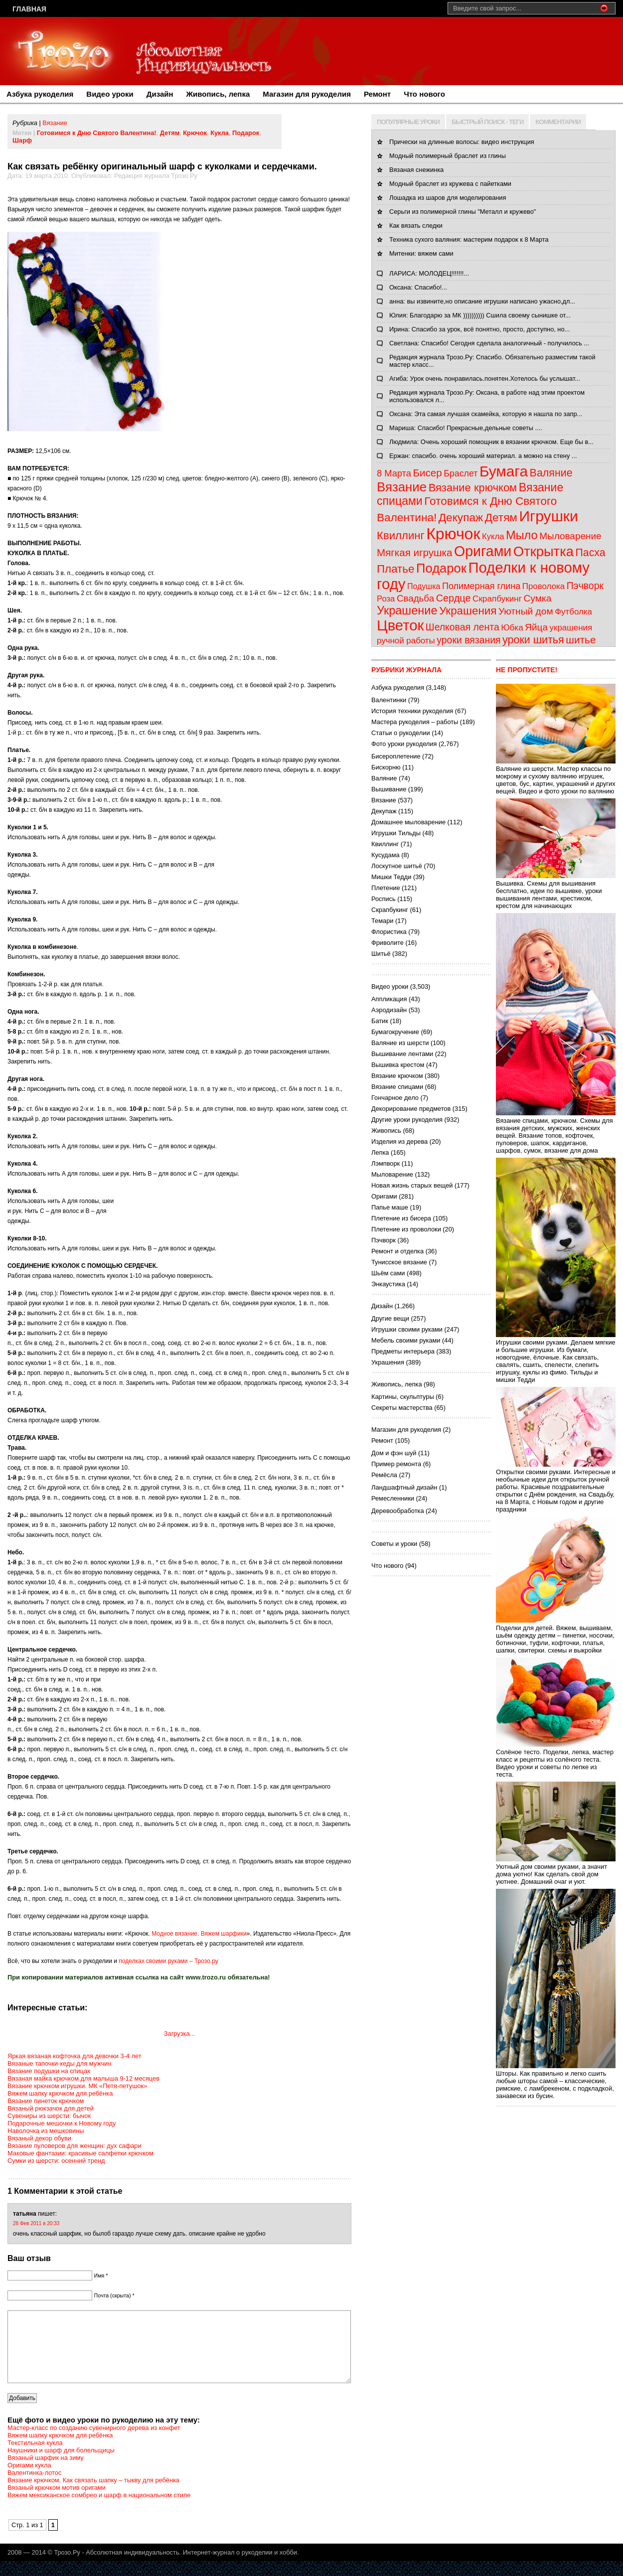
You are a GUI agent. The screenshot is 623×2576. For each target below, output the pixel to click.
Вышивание (388, 789)
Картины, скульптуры (402, 1396)
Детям (169, 133)
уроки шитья (533, 640)
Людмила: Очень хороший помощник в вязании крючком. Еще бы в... (491, 442)
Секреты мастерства (402, 1407)
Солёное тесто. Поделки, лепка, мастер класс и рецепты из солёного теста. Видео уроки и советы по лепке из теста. (556, 1759)
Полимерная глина (481, 586)
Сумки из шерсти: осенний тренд (56, 2160)
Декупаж (461, 517)
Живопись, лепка (218, 94)
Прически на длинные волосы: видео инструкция (461, 142)
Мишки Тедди (391, 877)
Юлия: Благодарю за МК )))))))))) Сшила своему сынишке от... (480, 315)
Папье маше (389, 1207)
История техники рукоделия (412, 711)
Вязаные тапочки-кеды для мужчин (59, 2063)
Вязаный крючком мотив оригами (56, 2502)
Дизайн (160, 94)
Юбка (512, 627)
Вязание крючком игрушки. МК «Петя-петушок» (77, 2086)
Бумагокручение (395, 1032)
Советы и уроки (394, 1543)
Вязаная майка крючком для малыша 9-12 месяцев (83, 2078)
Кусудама (385, 855)
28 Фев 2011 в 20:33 (36, 2223)
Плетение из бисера (401, 1218)
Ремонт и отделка (397, 1251)
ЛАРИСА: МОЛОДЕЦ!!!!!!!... (429, 273)
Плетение (385, 888)
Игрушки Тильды (396, 833)
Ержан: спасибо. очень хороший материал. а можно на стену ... (483, 455)
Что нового (424, 94)
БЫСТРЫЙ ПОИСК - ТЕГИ (487, 122)
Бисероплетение (396, 756)
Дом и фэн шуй (393, 1453)
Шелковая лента (462, 626)
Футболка (573, 611)
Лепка (380, 1152)
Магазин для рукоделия (307, 94)
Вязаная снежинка (416, 169)
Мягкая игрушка (414, 552)
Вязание (54, 123)
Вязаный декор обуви (39, 2138)
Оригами (482, 551)
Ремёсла (384, 1475)
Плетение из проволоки (406, 1229)
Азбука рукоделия (39, 94)
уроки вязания (468, 639)
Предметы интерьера (403, 1351)
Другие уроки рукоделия (407, 1119)
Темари (382, 920)
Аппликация (389, 999)
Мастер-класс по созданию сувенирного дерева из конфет (93, 2442)
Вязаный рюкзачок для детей (50, 2108)
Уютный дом (525, 611)
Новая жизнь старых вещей (412, 1185)
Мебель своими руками (405, 1340)
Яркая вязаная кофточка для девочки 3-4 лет (74, 2056)
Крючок (195, 133)
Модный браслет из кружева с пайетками (450, 183)
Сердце (453, 598)
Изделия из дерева (399, 1141)
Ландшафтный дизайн (404, 1487)
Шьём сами (388, 1273)
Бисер (427, 472)
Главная (29, 9)
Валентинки (388, 700)
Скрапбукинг (497, 599)
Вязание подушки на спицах (48, 2071)
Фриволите (387, 942)
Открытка (543, 551)
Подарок (245, 133)
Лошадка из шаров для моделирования (447, 197)
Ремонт (377, 94)
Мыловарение (570, 536)
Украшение (407, 610)
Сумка (538, 598)
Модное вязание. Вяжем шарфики (199, 1933)
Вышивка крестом (397, 1064)
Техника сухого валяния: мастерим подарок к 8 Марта (469, 239)
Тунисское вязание (399, 1262)
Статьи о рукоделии (400, 733)
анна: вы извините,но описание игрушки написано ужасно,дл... (482, 301)
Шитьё (381, 953)
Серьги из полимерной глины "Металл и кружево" (462, 211)
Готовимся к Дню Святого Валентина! (96, 133)
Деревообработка (397, 1511)
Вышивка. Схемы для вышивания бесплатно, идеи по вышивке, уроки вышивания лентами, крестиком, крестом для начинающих (556, 890)
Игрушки (548, 516)
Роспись (383, 899)
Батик (379, 1021)
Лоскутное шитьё (396, 866)
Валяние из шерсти (400, 1043)
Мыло (522, 535)
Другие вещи (390, 1318)
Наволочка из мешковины (45, 2130)
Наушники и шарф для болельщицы (61, 2465)
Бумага (503, 471)
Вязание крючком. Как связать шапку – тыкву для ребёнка (93, 2495)
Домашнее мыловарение (408, 822)
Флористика (389, 931)
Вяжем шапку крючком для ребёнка (60, 2093)
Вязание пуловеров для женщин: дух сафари (74, 2145)
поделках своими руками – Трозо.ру (168, 1961)
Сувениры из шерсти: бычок (49, 2116)
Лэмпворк (385, 1163)
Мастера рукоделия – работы (414, 722)
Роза (386, 599)
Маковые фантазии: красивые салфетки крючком (80, 2153)
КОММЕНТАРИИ (558, 122)
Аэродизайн (389, 1010)
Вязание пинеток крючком (45, 2101)
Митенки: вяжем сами (421, 253)
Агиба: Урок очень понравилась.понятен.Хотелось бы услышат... (484, 378)
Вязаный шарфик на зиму (45, 2472)
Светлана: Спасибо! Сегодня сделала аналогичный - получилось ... (489, 343)
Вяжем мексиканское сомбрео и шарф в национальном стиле (98, 2510)
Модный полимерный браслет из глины (447, 155)
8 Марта (394, 473)
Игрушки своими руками (407, 1329)
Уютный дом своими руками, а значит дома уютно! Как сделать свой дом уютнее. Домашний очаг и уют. (556, 1870)
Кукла (219, 133)
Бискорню (386, 767)
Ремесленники (392, 1498)
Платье (396, 569)
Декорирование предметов (411, 1108)
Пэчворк (585, 585)
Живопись (386, 1130)
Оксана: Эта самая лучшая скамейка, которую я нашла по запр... (485, 414)
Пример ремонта (396, 1464)
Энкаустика (388, 1284)
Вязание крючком (473, 487)
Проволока (543, 586)
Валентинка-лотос (34, 2487)
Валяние (551, 473)
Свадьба (415, 598)
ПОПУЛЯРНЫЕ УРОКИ (408, 122)
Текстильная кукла (35, 2457)
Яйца (536, 627)
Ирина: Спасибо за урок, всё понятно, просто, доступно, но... (479, 329)
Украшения (467, 611)
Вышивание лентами (402, 1054)
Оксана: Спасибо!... (418, 287)
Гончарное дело (395, 1097)
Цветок (400, 625)
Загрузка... (179, 2033)
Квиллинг (401, 535)
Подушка (423, 586)
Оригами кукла (29, 2480)
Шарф (22, 140)
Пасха (591, 553)
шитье (581, 639)
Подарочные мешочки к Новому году (61, 2123)
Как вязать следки (416, 225)
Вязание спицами (397, 1086)
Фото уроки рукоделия (404, 744)
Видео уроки (109, 94)
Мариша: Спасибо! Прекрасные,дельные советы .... (465, 428)
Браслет (460, 473)
